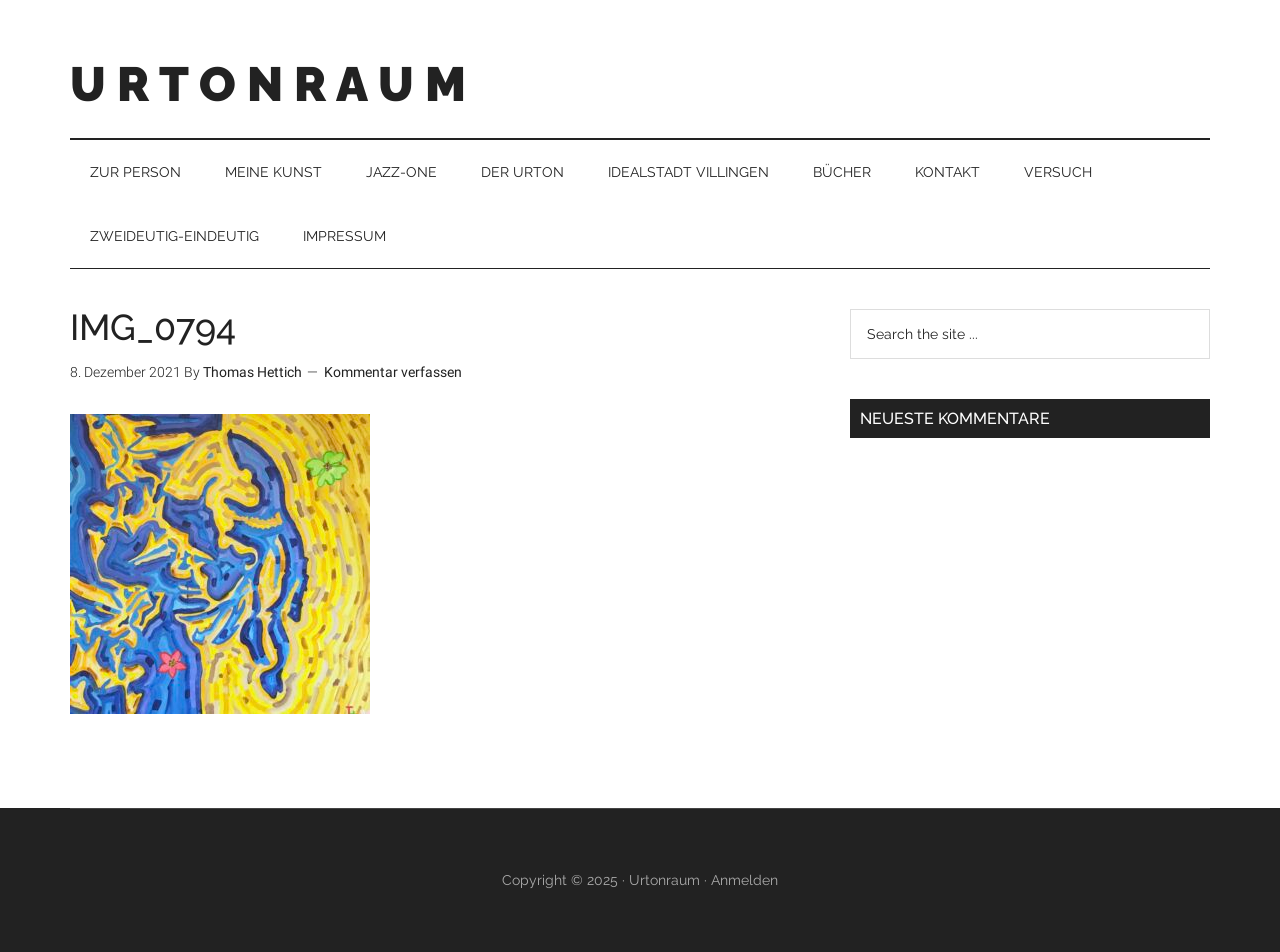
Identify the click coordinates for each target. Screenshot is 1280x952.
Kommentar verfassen (393, 372)
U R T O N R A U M (268, 84)
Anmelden (744, 880)
